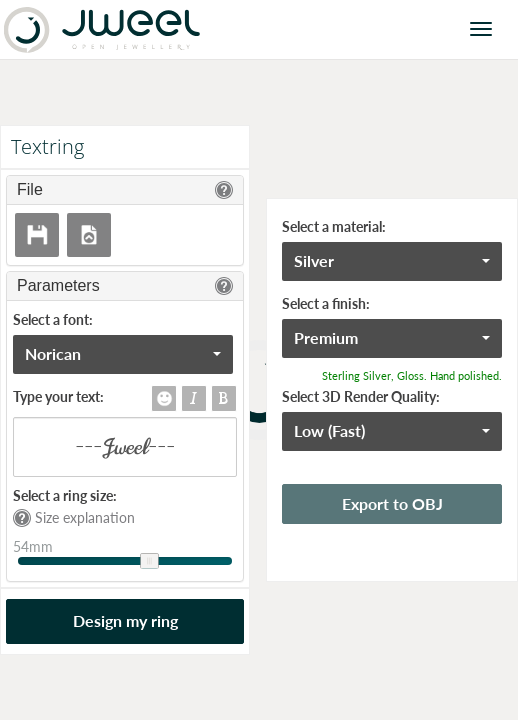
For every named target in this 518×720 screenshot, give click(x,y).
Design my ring (125, 620)
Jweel (102, 29)
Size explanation (74, 518)
